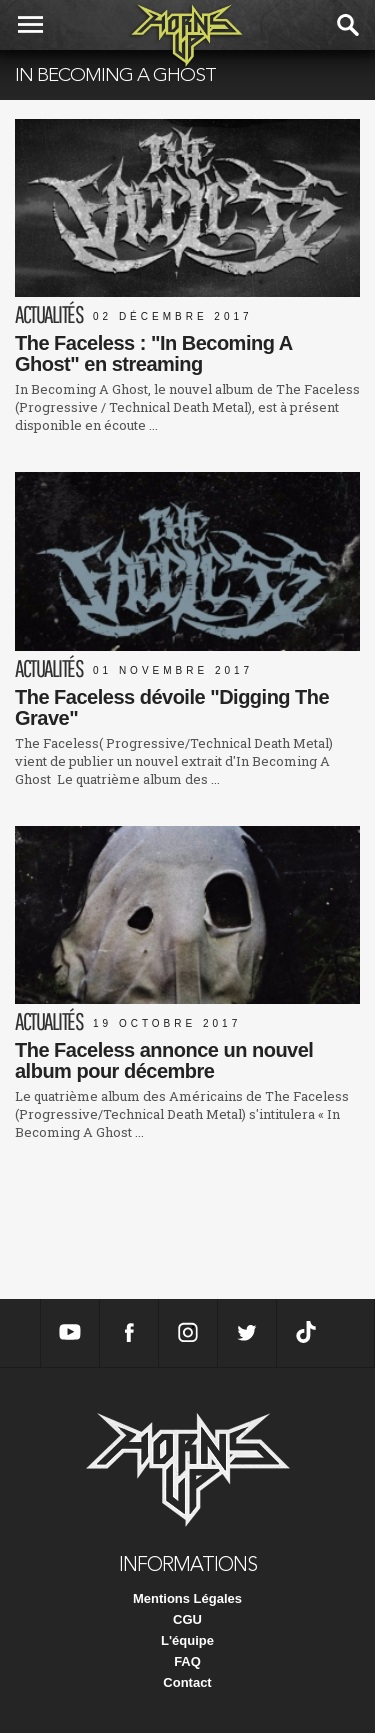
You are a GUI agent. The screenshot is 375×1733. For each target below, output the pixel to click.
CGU (187, 1619)
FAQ (187, 1661)
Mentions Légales (187, 1598)
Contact (187, 1682)
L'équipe (187, 1640)
